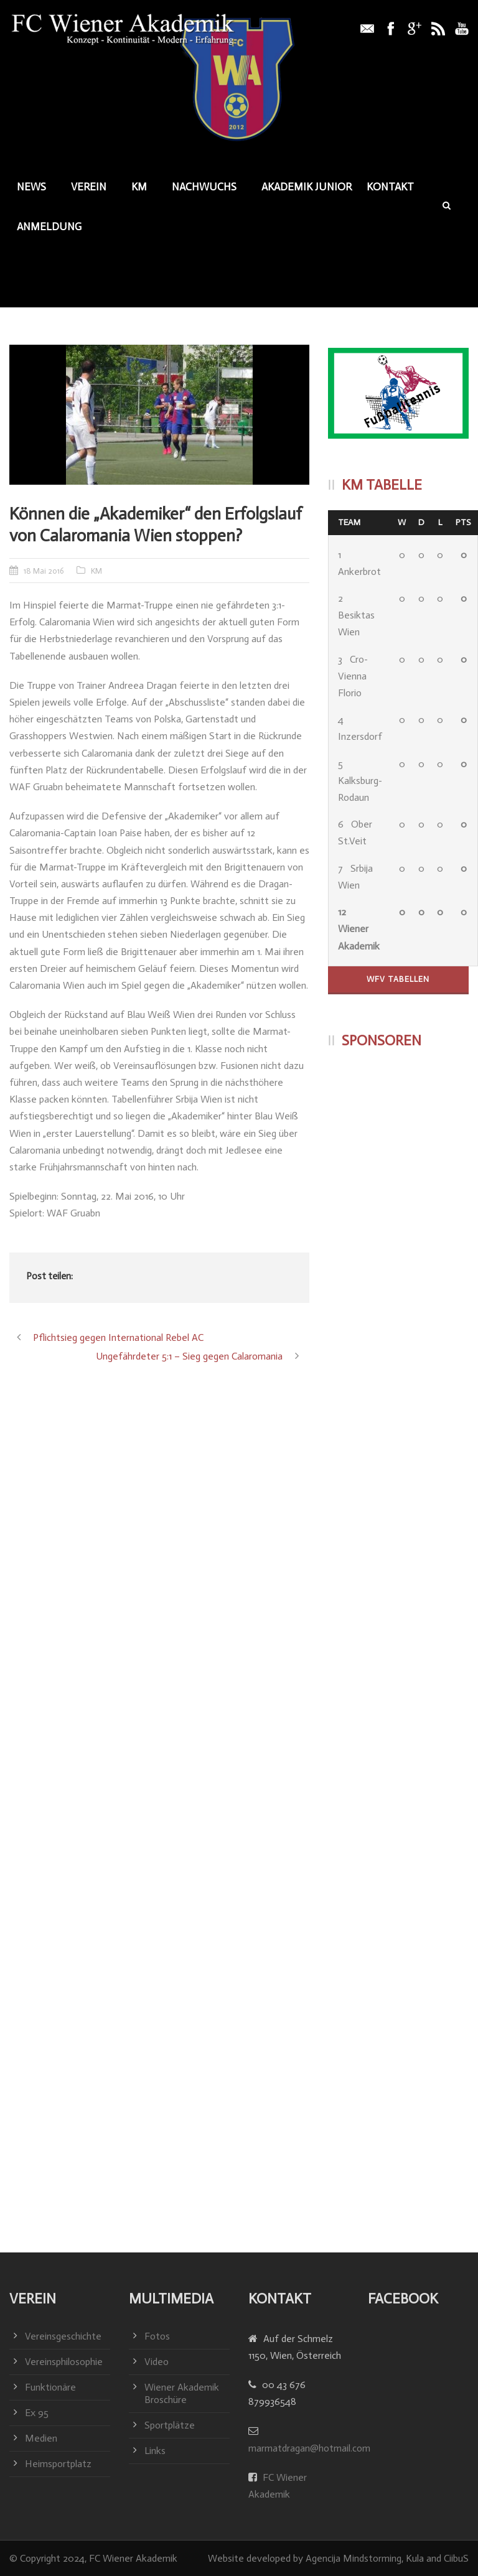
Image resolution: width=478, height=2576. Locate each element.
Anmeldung (49, 226)
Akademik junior (306, 186)
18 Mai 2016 (44, 571)
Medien (41, 2438)
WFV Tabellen (398, 979)
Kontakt (390, 186)
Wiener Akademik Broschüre (181, 2393)
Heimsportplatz (58, 2464)
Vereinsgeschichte (63, 2336)
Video (156, 2362)
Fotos (157, 2336)
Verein (88, 186)
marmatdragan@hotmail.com (309, 2448)
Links (155, 2451)
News (31, 186)
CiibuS (456, 2558)
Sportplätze (169, 2425)
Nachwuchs (204, 186)
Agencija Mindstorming (353, 2558)
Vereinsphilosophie (64, 2362)
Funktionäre (50, 2387)
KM (139, 186)
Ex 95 (37, 2413)
